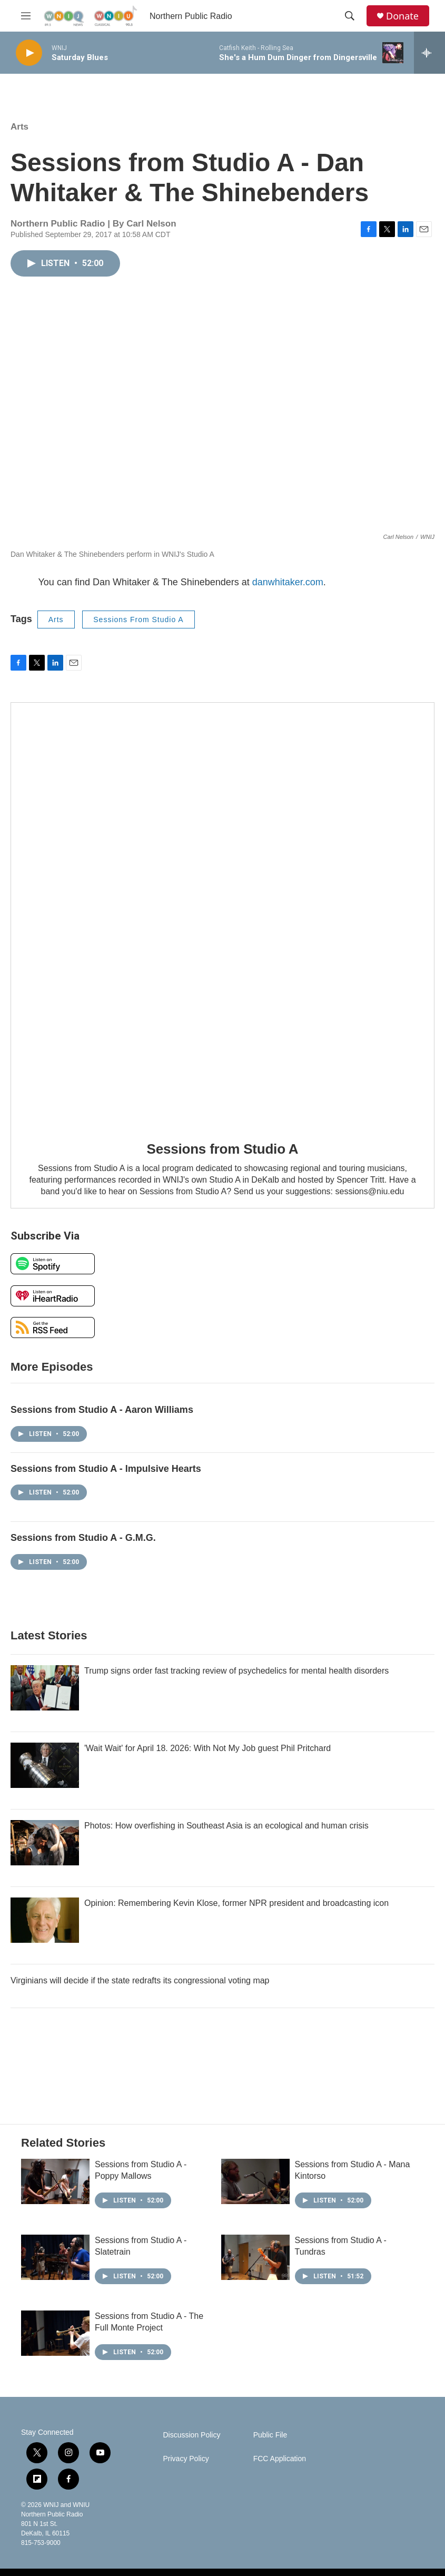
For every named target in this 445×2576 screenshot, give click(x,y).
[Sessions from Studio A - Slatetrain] (55, 2257)
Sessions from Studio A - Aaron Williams (102, 1409)
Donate (402, 16)
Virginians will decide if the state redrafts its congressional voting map (140, 1980)
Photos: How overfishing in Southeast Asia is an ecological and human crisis (226, 1825)
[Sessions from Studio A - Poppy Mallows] (55, 2181)
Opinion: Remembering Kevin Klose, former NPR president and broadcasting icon (236, 1903)
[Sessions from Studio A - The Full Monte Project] (55, 2333)
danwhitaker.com (287, 582)
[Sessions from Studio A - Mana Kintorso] (255, 2181)
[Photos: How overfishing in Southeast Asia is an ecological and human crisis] (45, 1842)
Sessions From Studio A (138, 619)
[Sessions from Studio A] (222, 914)
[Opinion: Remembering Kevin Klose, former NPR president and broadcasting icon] (45, 1920)
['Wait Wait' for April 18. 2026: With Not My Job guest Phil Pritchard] (45, 1765)
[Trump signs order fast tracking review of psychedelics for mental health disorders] (45, 1687)
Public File (270, 2435)
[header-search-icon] (350, 16)
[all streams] (429, 53)
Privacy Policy (186, 2459)
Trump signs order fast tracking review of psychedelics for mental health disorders (236, 1670)
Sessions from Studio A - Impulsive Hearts (106, 1468)
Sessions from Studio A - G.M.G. (83, 1537)
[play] (29, 53)
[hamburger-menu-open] (26, 15)
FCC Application (279, 2459)
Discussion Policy (192, 2435)
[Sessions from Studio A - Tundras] (255, 2257)
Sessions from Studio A (223, 1149)
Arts (19, 127)
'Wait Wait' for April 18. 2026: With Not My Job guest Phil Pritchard (207, 1748)
